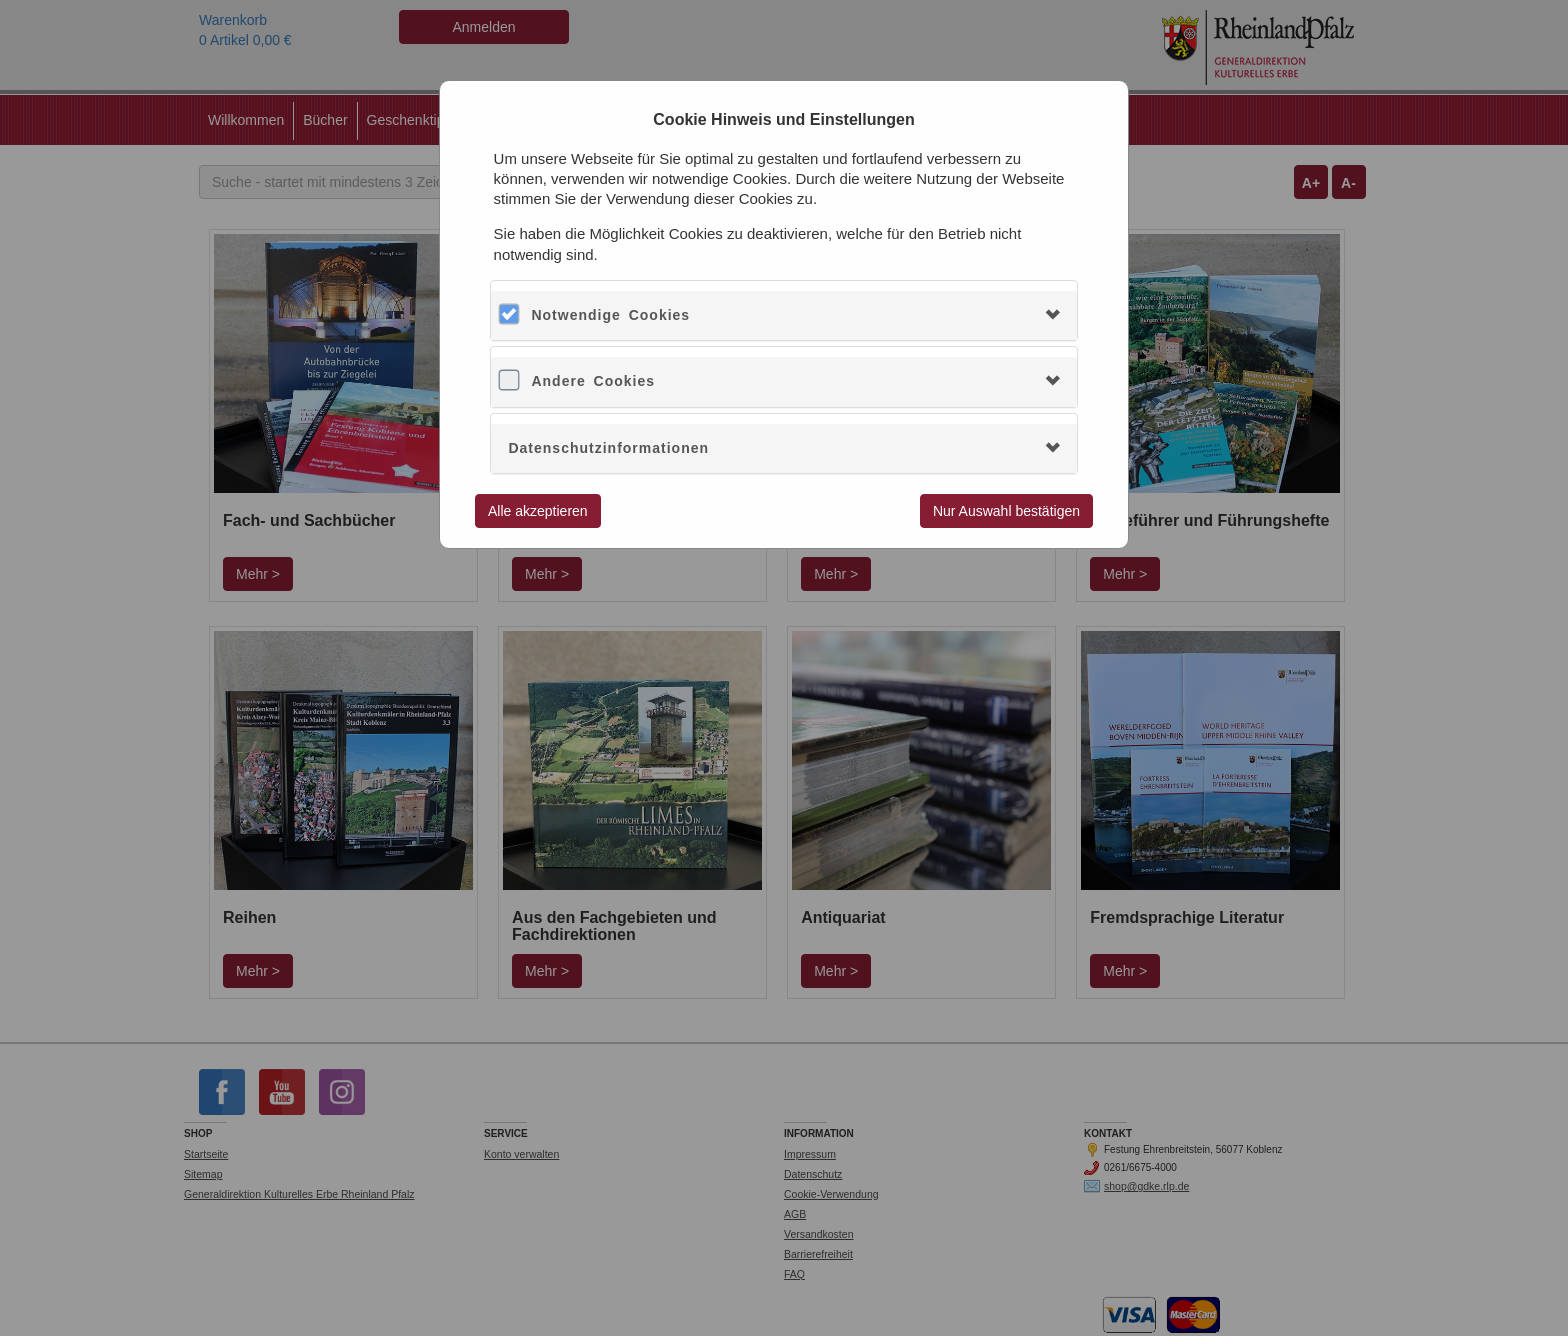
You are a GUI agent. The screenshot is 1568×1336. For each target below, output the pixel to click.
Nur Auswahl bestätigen (1006, 511)
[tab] (783, 315)
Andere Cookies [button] (593, 381)
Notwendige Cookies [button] (610, 315)
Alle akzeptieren (538, 511)
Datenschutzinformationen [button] (608, 448)
